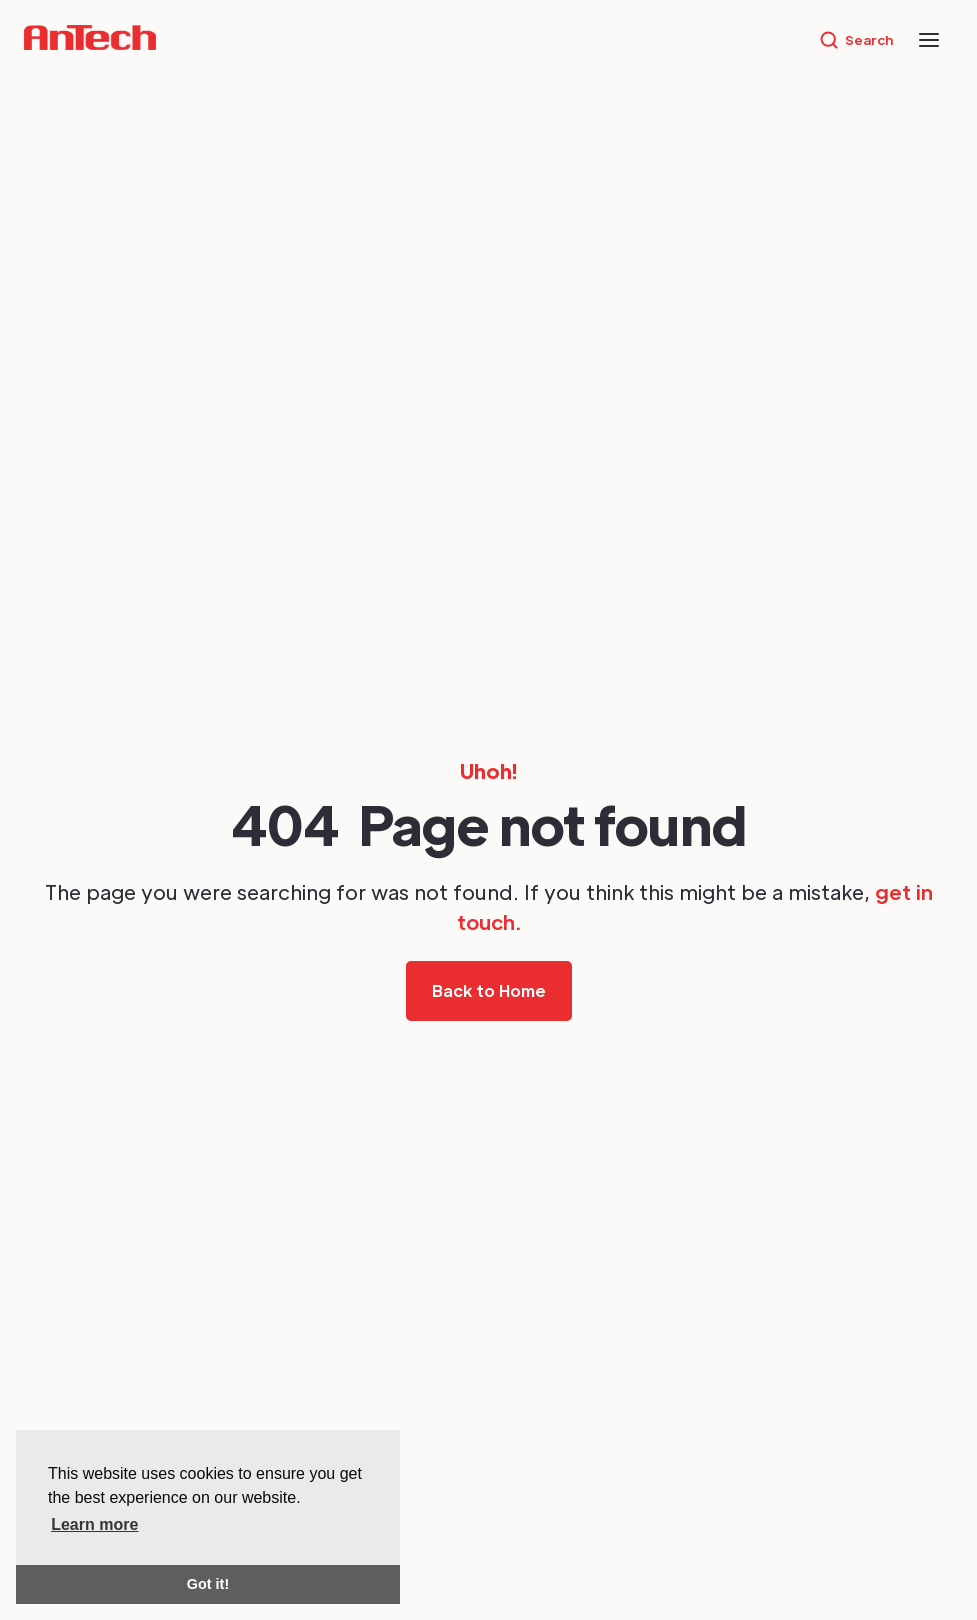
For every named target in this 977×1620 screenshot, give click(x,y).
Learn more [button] (94, 1524)
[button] (929, 40)
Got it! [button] (208, 1584)
